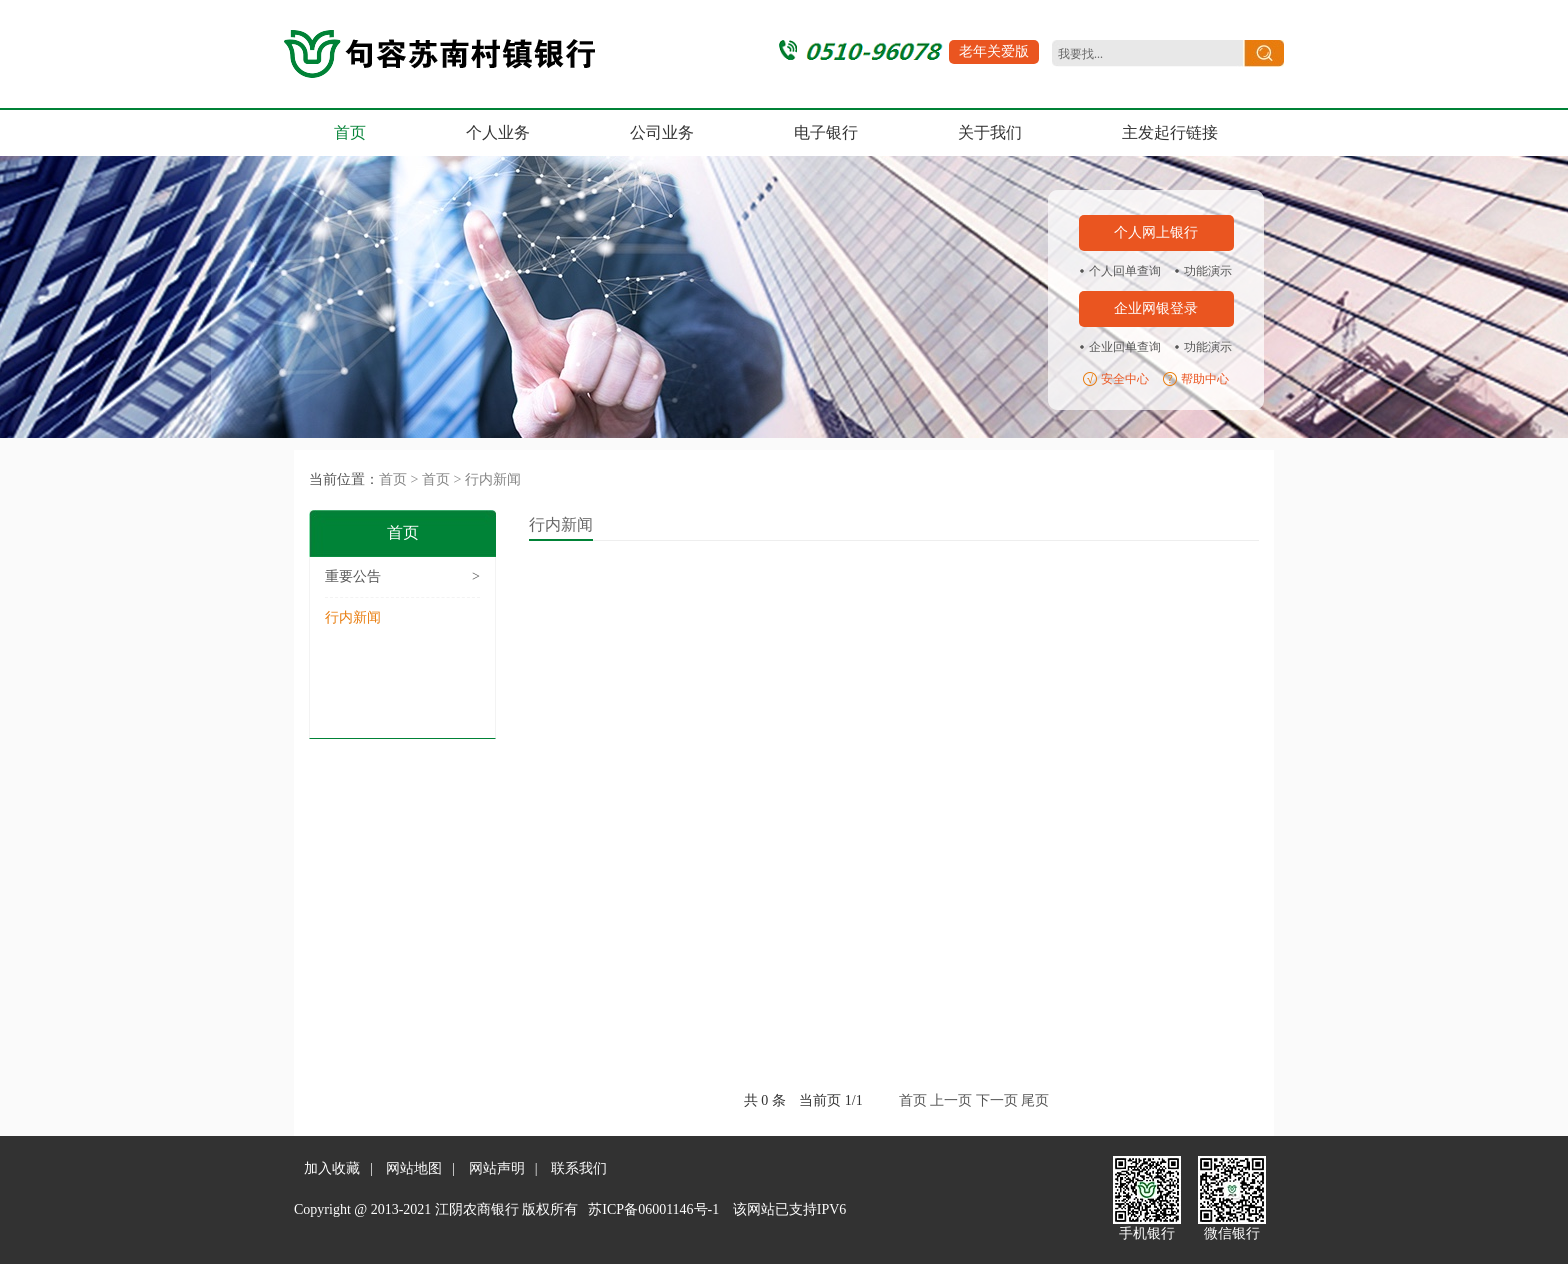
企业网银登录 (1156, 308)
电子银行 (826, 132)
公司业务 (662, 132)
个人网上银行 (1156, 232)
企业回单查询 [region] (1125, 347)
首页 (350, 132)
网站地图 (414, 1168)
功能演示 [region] (1208, 271)
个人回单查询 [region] (1125, 271)
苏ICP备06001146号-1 (653, 1209)
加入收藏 (332, 1168)
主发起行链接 (1170, 132)
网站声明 (497, 1168)
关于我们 (990, 132)
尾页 (1035, 1100)
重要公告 (402, 577)
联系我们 (579, 1168)
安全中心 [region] (1125, 379)
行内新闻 (493, 479)
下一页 (997, 1100)
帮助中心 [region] (1205, 379)
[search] (1145, 54)
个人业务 (498, 132)
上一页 (951, 1100)
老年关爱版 (994, 51)
